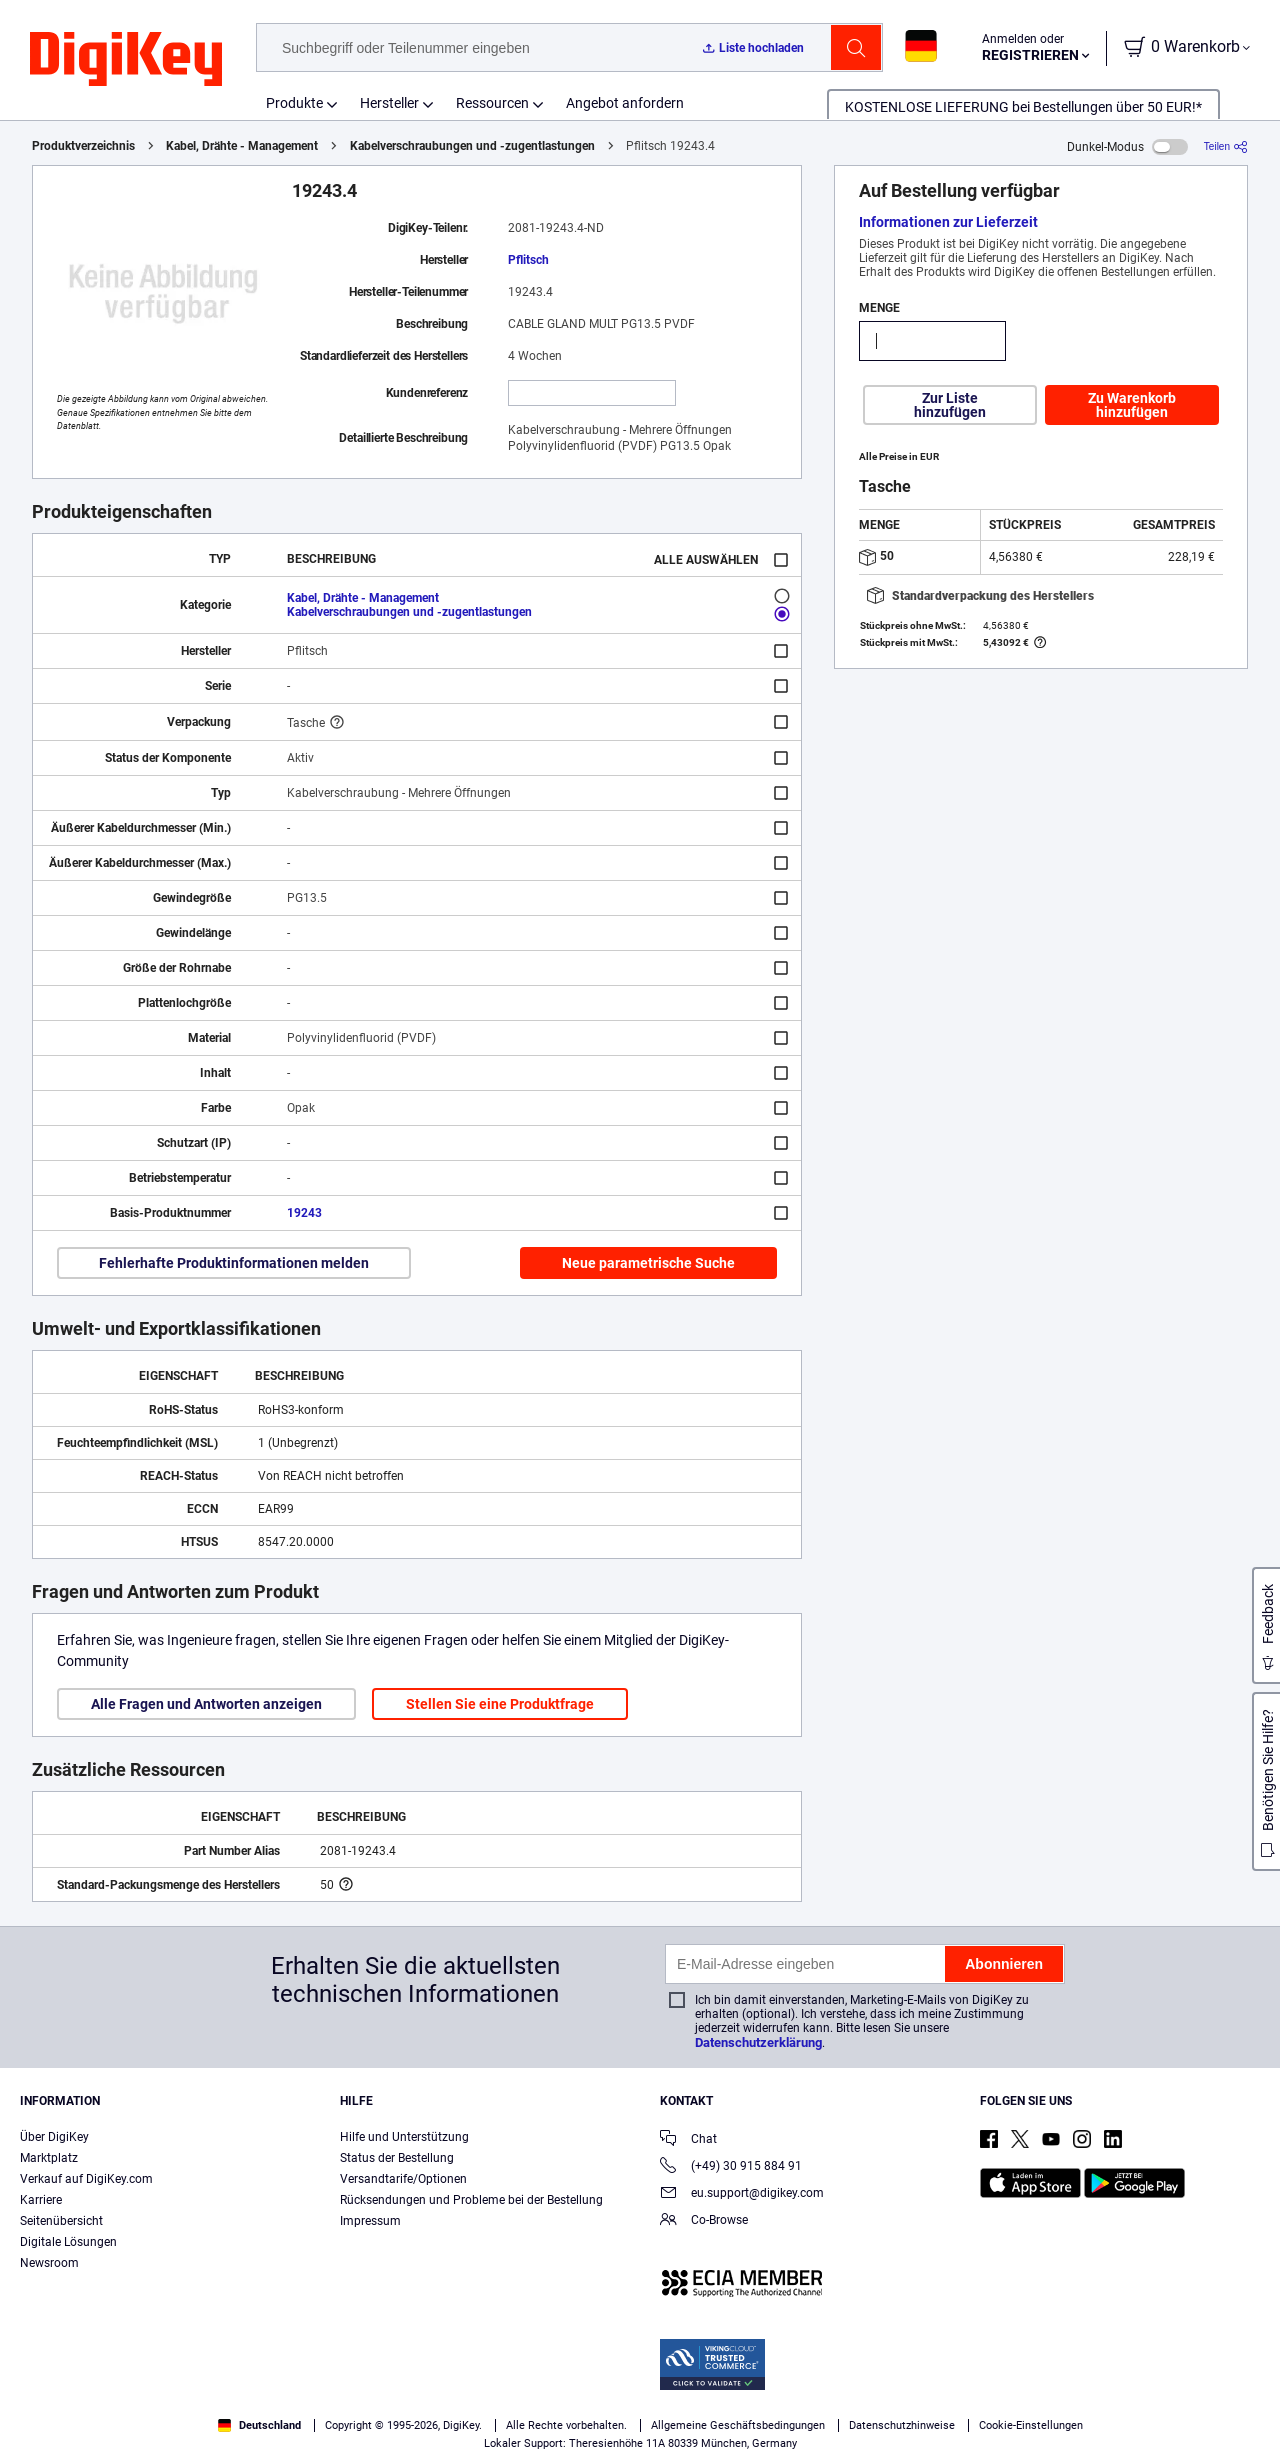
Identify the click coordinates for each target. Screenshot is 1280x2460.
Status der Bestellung (397, 2158)
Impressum (370, 2221)
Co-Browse (704, 2221)
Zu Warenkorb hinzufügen (1132, 405)
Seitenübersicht (61, 2221)
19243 (304, 1213)
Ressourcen (492, 103)
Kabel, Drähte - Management (242, 146)
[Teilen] (1226, 146)
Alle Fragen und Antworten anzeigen (206, 1704)
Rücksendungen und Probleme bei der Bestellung (471, 2200)
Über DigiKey (54, 2137)
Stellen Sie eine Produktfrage (500, 1704)
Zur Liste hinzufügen (950, 405)
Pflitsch (528, 260)
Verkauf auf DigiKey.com (86, 2179)
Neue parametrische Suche (648, 1263)
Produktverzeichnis (83, 146)
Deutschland (259, 2425)
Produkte (294, 103)
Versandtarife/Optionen (403, 2179)
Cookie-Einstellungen (1031, 2425)
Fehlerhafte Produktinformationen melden (234, 1263)
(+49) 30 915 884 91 (731, 2167)
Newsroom (49, 2263)
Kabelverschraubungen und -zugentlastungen (472, 146)
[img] (126, 60)
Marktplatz (49, 2158)
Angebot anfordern (625, 103)
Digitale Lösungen (68, 2242)
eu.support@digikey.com (742, 2194)
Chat (688, 2140)
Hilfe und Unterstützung (404, 2137)
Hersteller (389, 103)
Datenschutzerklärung (758, 2042)
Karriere (41, 2200)
